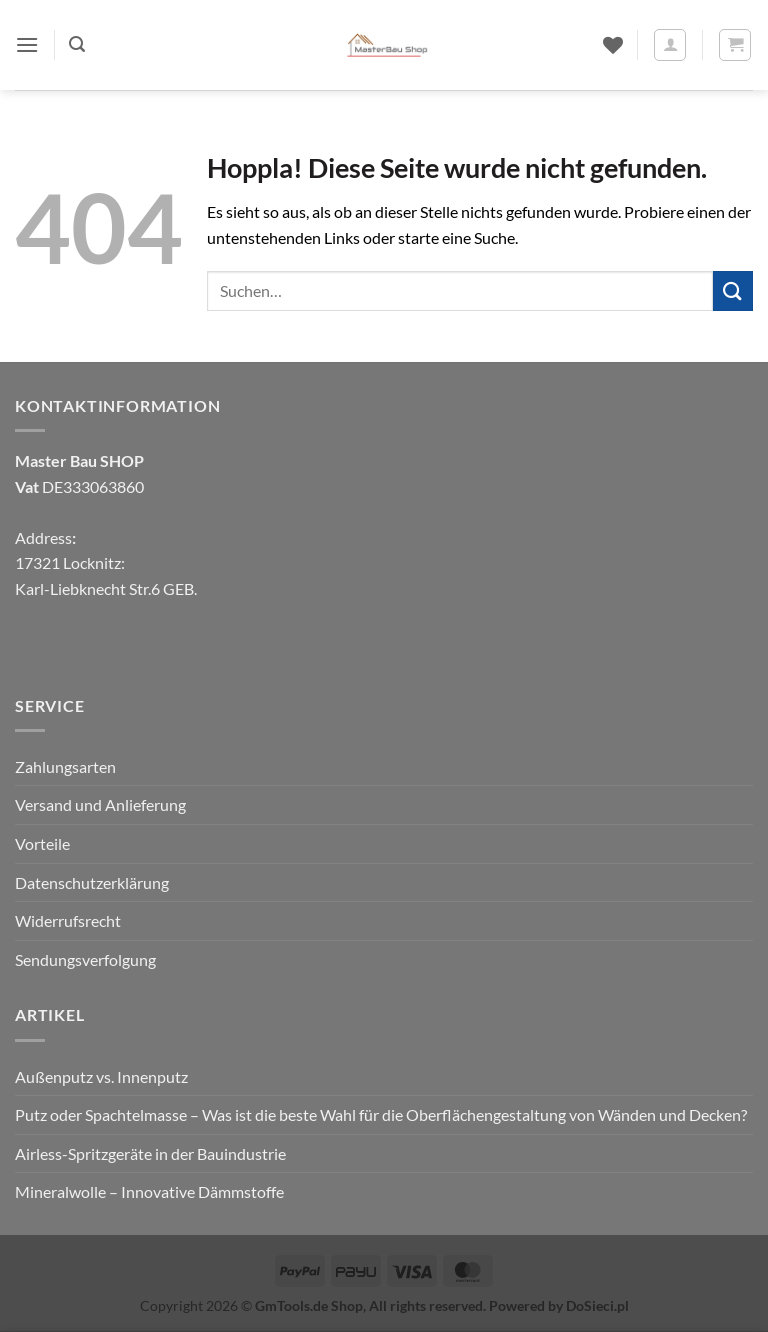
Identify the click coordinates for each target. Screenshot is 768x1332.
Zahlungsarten (65, 766)
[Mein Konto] (670, 45)
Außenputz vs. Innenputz (101, 1076)
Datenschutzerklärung (92, 882)
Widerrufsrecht (68, 920)
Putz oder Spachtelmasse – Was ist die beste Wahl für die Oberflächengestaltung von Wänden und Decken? (381, 1114)
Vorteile (42, 843)
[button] (27, 44)
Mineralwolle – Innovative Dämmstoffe (149, 1191)
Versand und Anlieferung (100, 804)
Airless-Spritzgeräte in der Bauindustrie (150, 1153)
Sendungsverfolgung (85, 959)
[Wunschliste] (613, 45)
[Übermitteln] (733, 290)
